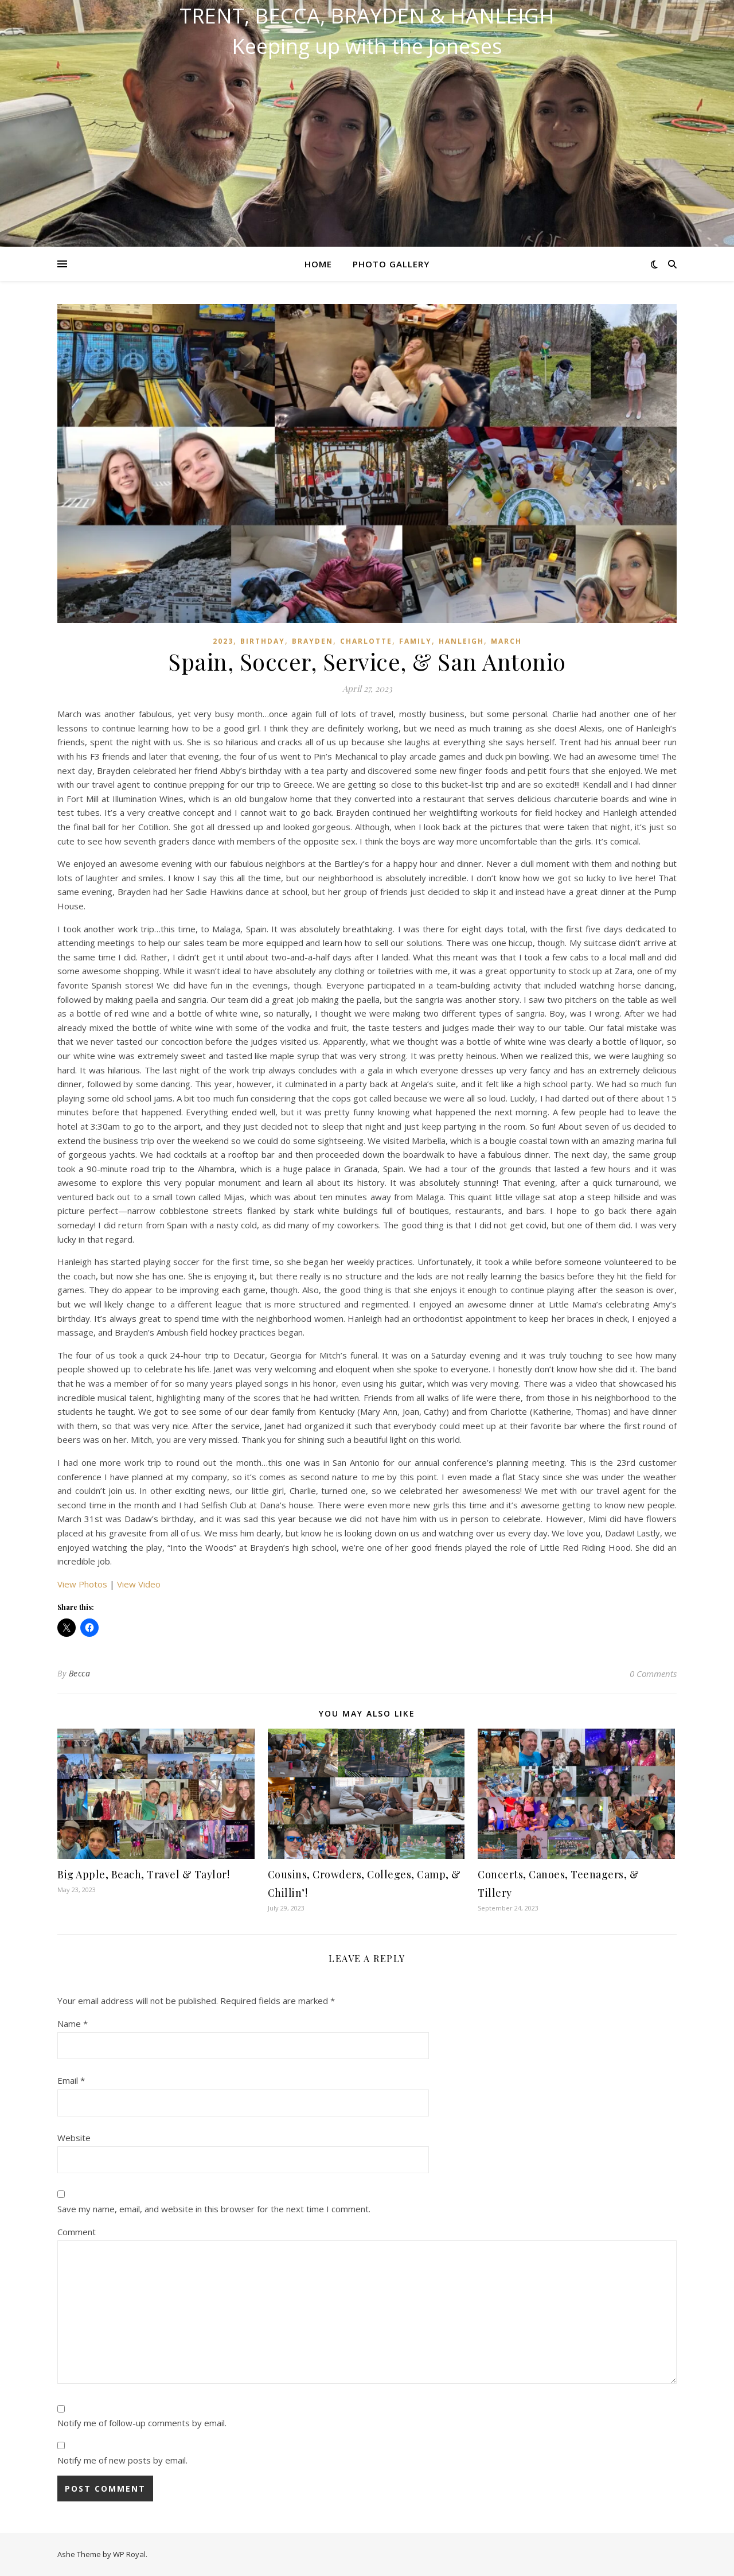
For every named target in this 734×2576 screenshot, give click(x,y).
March (506, 641)
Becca (80, 1673)
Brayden (312, 641)
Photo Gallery (391, 264)
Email (71, 2080)
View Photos (82, 1584)
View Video (139, 1584)
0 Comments (653, 1673)
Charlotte (366, 641)
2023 (223, 641)
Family (415, 641)
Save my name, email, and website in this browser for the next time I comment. (213, 2209)
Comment (76, 2232)
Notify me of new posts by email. (122, 2460)
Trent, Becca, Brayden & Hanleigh (367, 16)
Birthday (262, 641)
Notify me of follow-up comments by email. (142, 2423)
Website (74, 2137)
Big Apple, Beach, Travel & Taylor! (143, 1874)
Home (318, 264)
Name (72, 2023)
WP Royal (129, 2554)
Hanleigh (461, 641)
